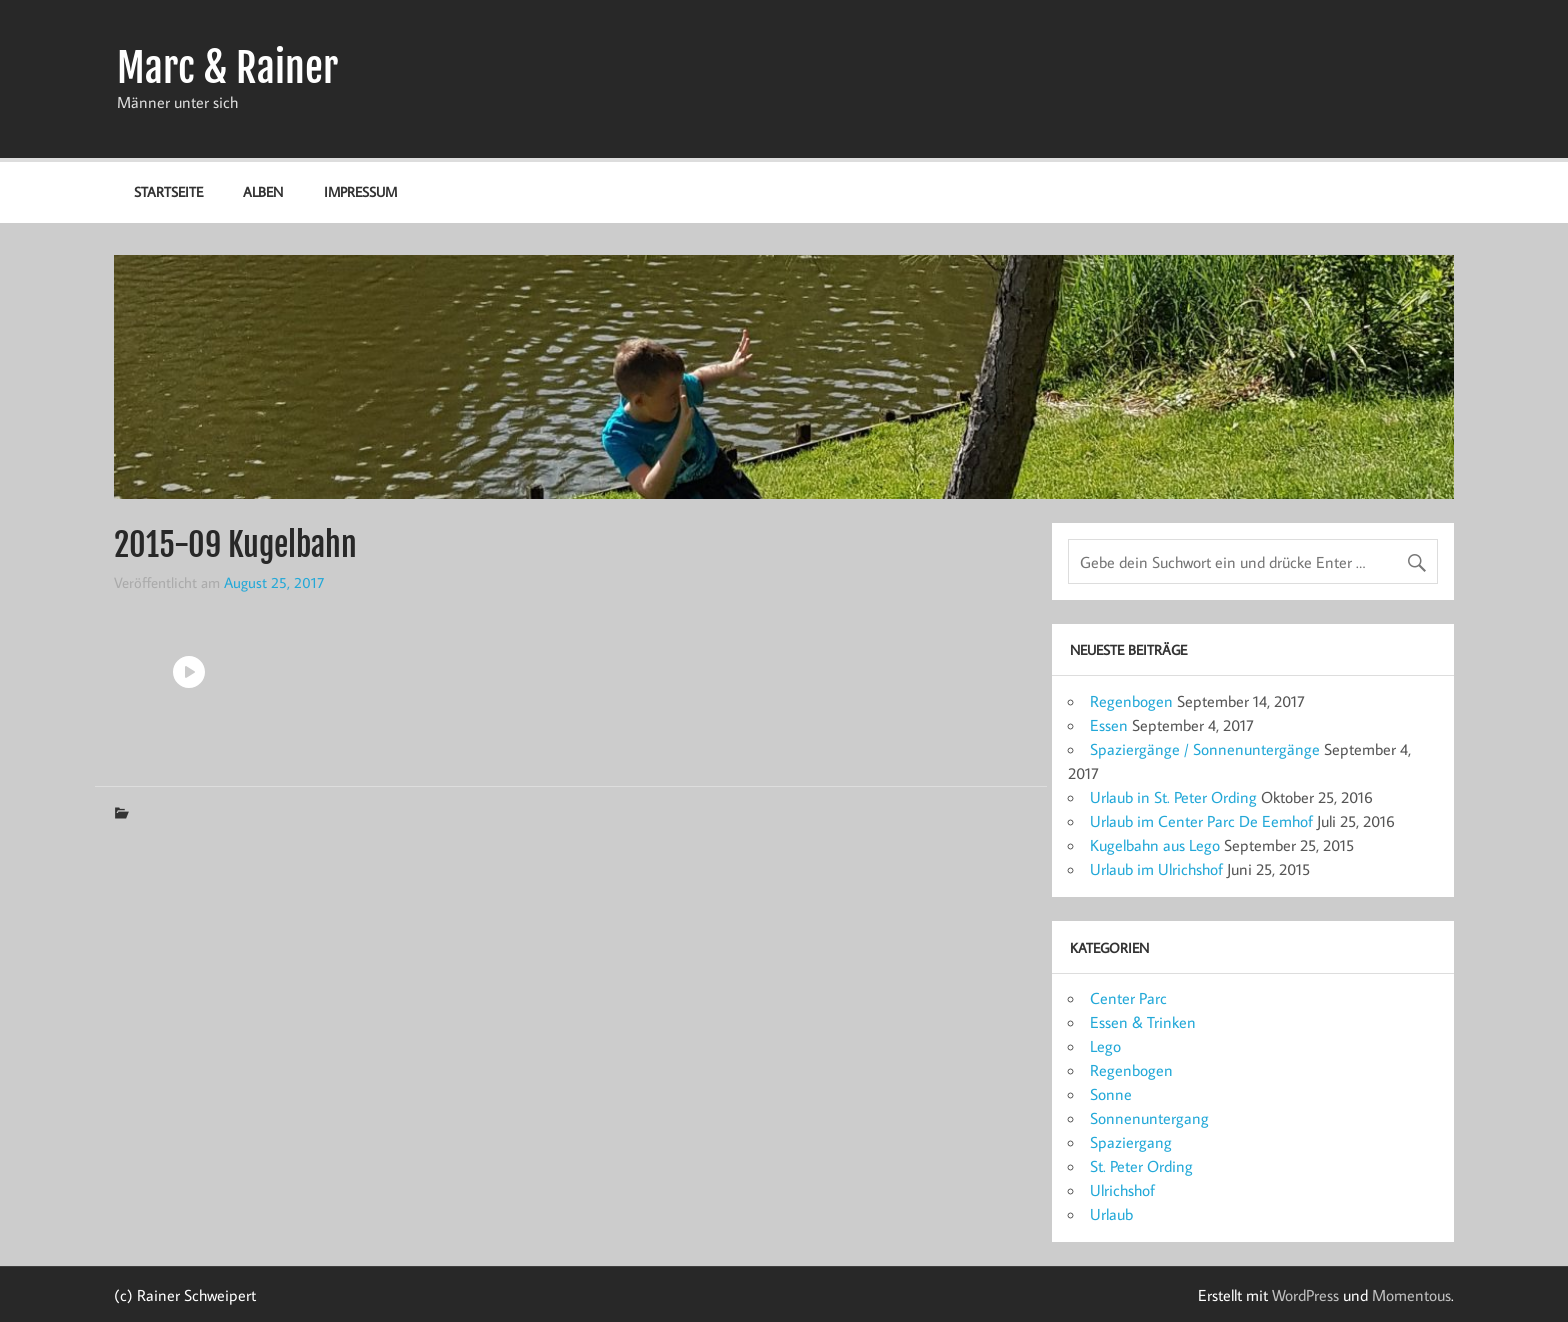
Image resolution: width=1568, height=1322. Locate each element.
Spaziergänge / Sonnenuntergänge (1205, 749)
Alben (263, 191)
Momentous (1411, 1295)
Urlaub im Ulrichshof (1156, 869)
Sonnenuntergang (1149, 1118)
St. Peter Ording (1141, 1166)
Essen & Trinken (1143, 1022)
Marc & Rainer (227, 68)
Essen (1109, 725)
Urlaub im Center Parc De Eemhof (1201, 821)
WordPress (1305, 1295)
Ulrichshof (1122, 1190)
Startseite (168, 191)
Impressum (360, 191)
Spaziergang (1131, 1142)
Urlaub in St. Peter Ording (1173, 797)
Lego (1105, 1046)
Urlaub (1111, 1214)
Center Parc (1128, 998)
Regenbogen (1131, 701)
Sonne (1111, 1094)
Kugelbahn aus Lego (1155, 845)
